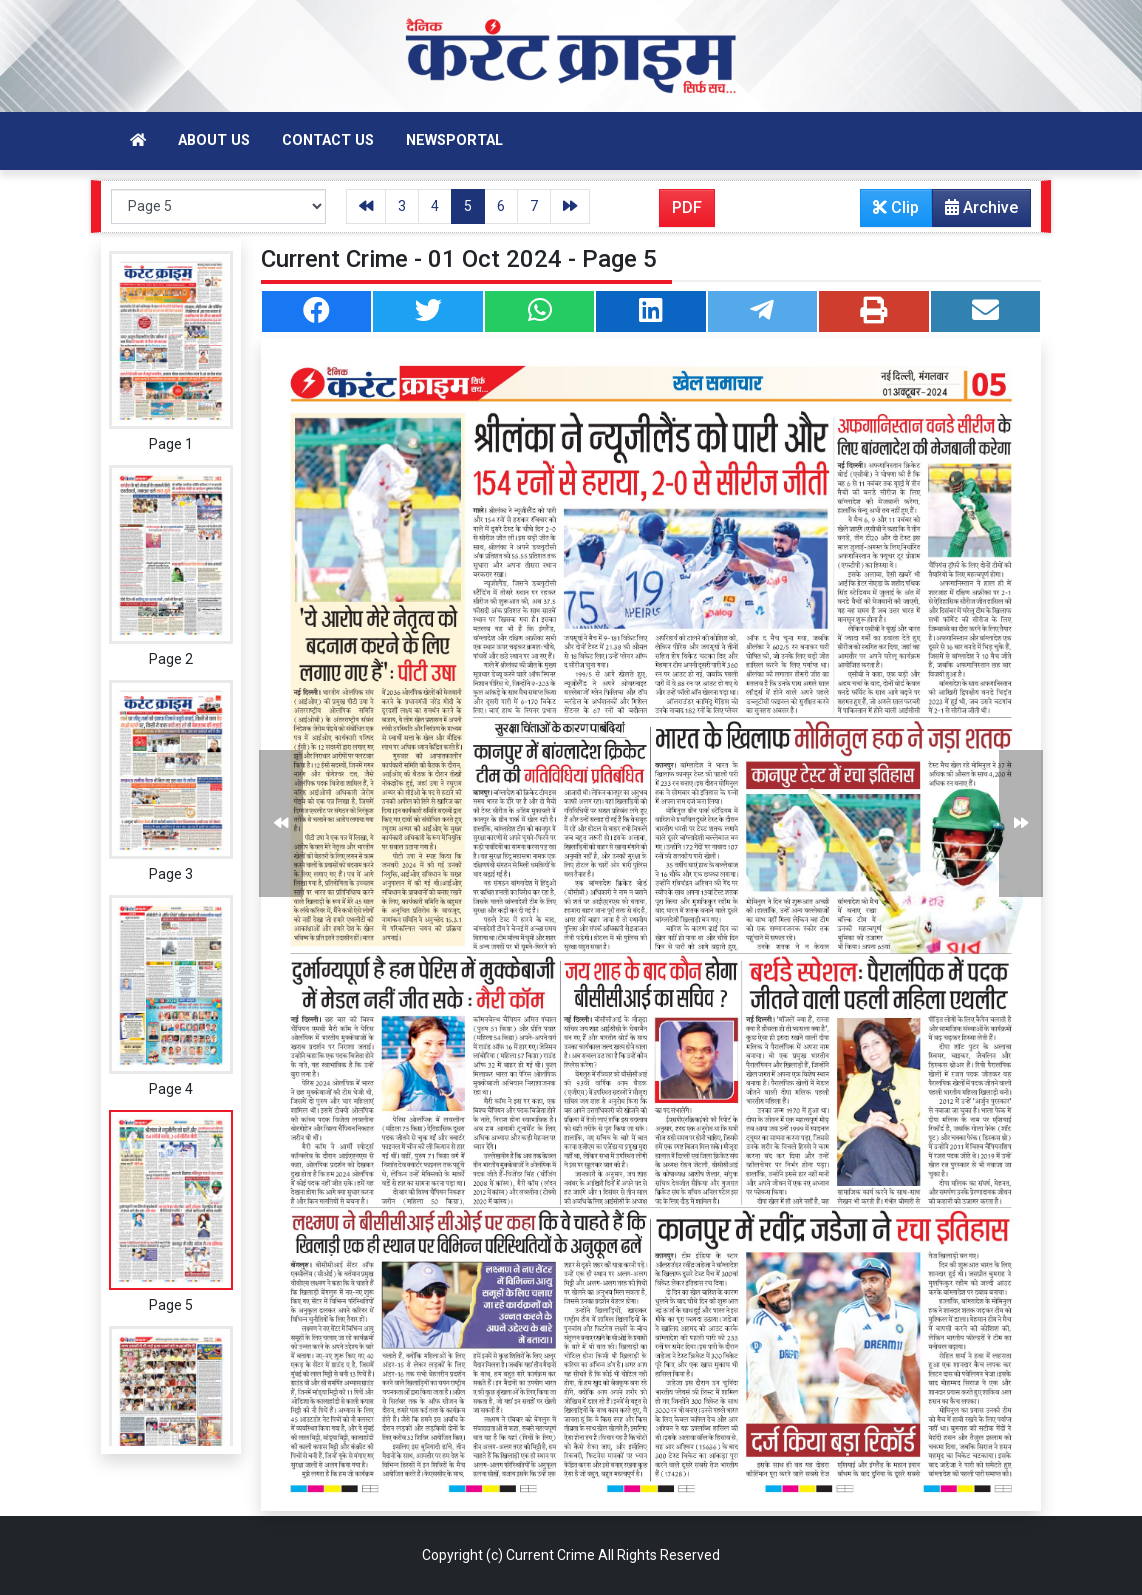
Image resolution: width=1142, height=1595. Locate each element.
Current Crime (550, 1555)
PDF (687, 207)
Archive (975, 212)
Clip (896, 207)
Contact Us (328, 140)
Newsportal (454, 140)
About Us (214, 140)
